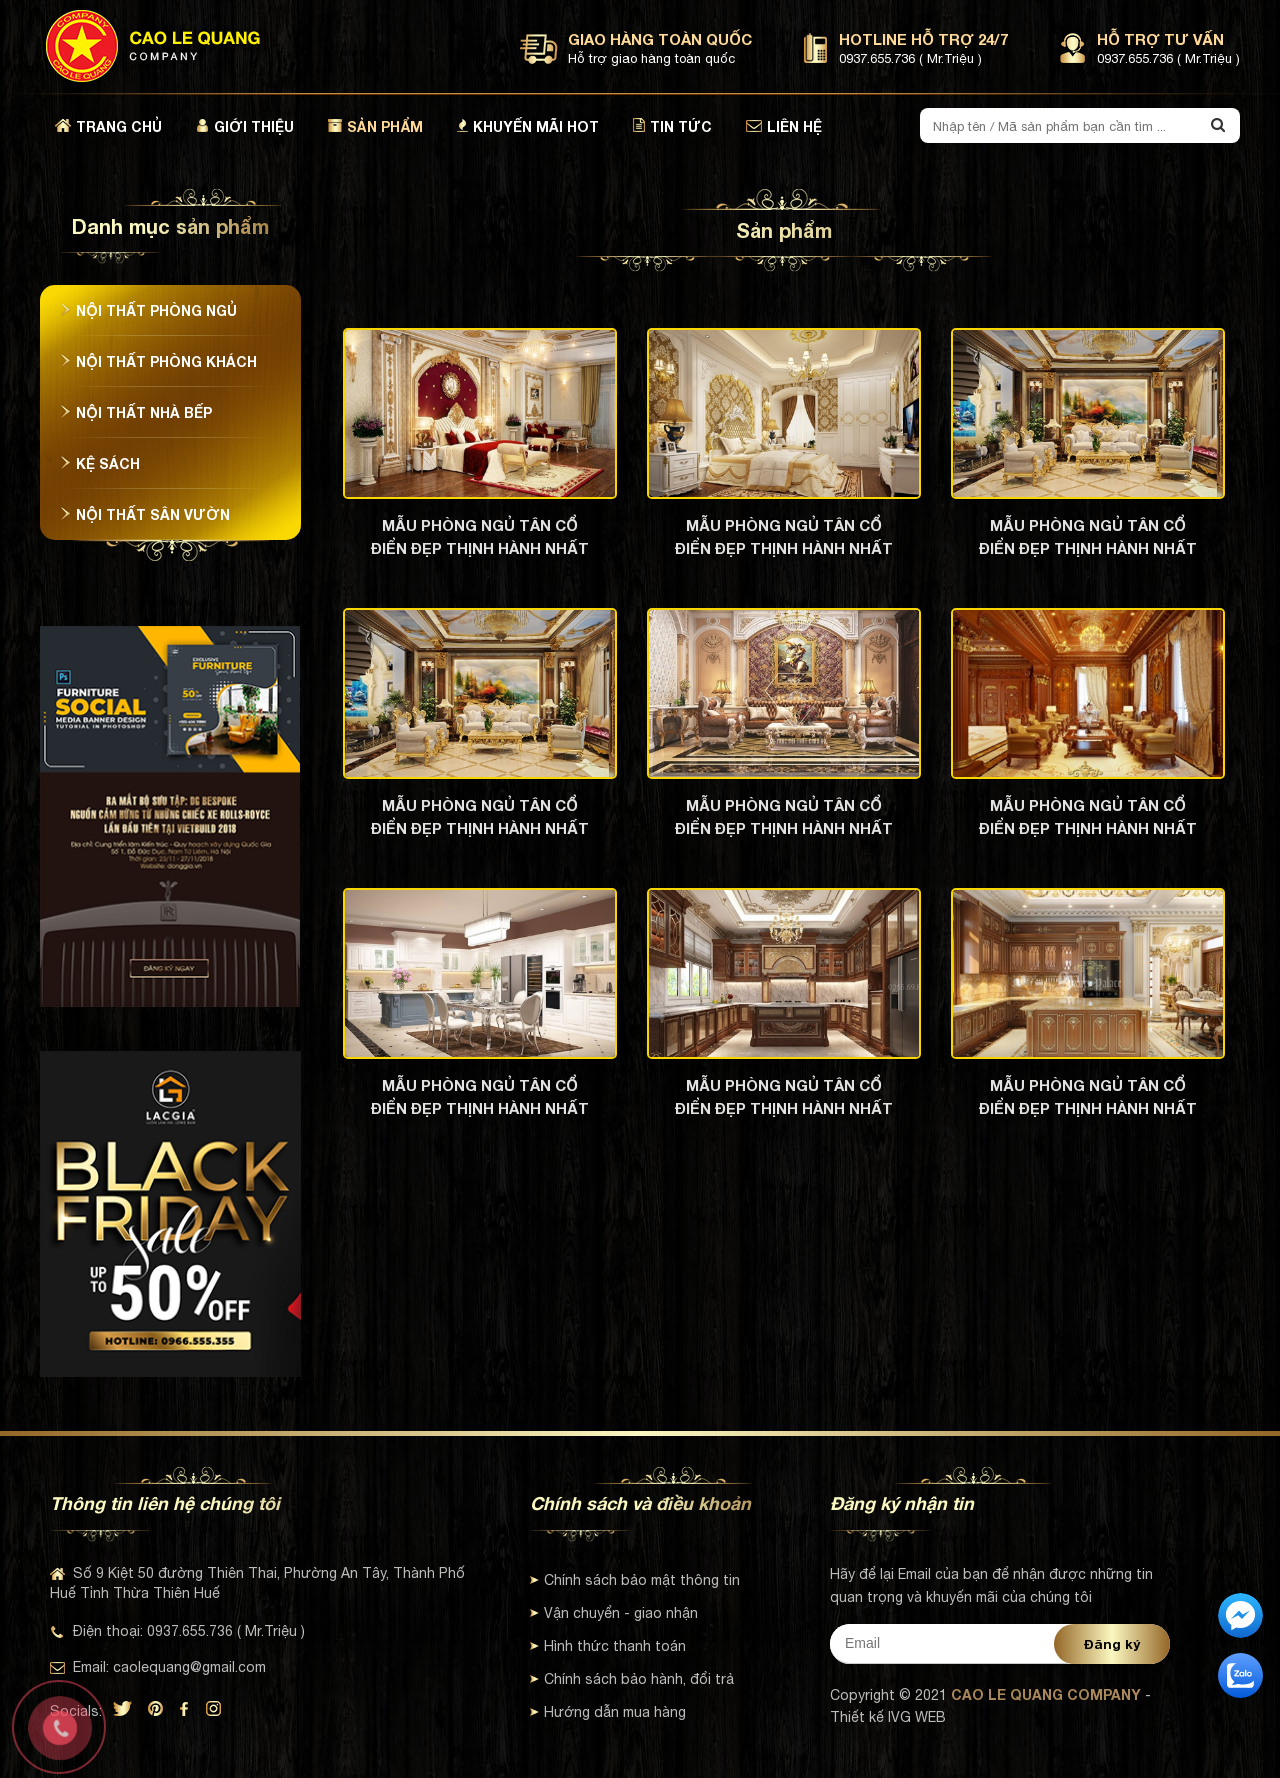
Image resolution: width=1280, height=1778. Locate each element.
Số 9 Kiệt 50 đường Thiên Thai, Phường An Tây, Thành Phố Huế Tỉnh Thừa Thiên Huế (257, 1583)
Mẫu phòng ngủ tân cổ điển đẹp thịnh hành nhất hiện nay (480, 537)
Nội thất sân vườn (145, 514)
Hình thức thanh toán (608, 1646)
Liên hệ (784, 126)
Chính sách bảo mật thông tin (635, 1580)
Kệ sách (100, 463)
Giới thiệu (245, 126)
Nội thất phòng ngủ (148, 310)
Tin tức (672, 126)
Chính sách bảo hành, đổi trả (632, 1679)
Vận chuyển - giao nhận (614, 1613)
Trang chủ (108, 126)
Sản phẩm (375, 126)
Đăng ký (1112, 1644)
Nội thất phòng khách (158, 361)
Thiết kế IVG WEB (888, 1717)
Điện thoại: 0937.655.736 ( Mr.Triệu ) (177, 1631)
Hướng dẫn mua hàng (608, 1712)
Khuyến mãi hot (528, 126)
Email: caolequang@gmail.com (158, 1667)
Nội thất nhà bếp (136, 412)
